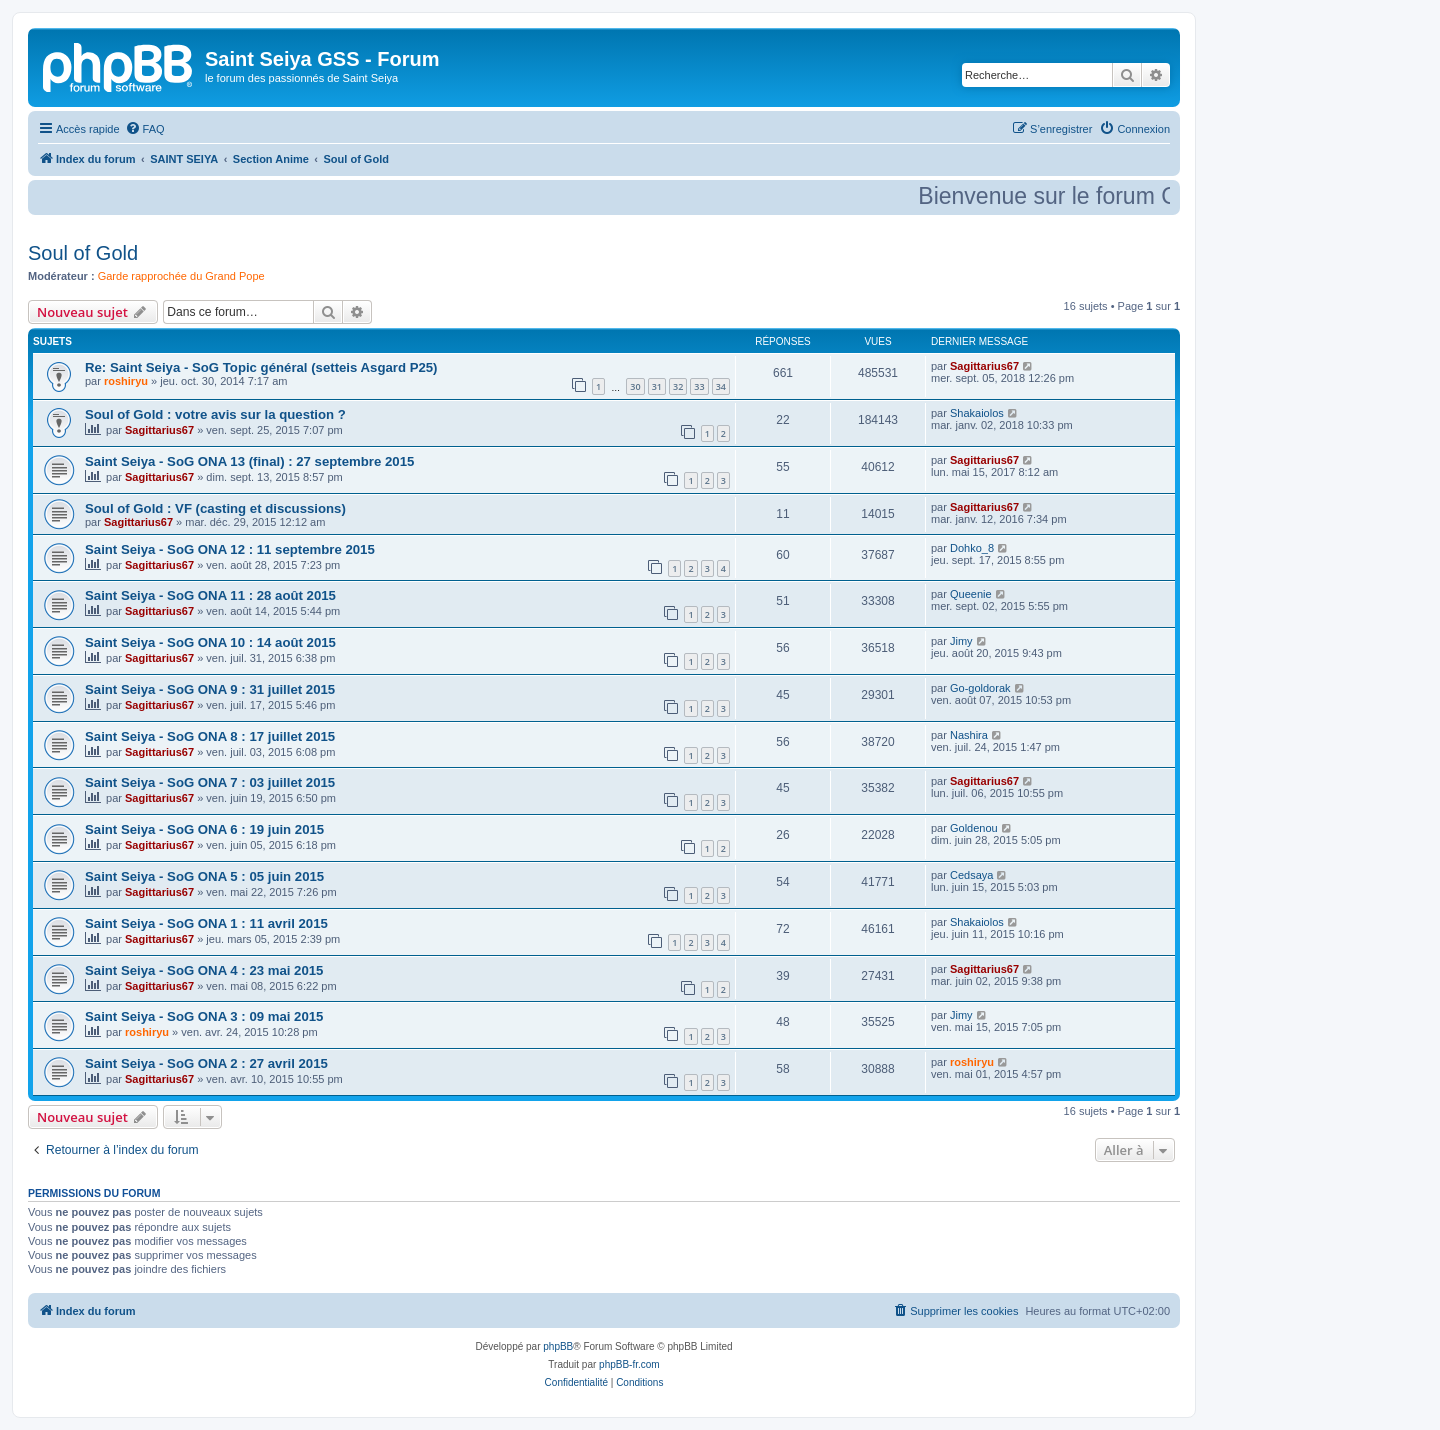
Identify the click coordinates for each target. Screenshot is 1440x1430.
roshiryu (126, 381)
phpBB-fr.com (629, 1364)
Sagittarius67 (984, 366)
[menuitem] (145, 129)
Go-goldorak (980, 688)
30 (635, 386)
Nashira (969, 735)
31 (657, 386)
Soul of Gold (83, 253)
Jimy (961, 641)
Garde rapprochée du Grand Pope (181, 276)
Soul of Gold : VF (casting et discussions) (215, 508)
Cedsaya (971, 875)
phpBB (558, 1346)
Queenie (971, 594)
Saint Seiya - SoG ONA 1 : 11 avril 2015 (206, 923)
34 (721, 386)
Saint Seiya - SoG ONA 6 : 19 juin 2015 (204, 829)
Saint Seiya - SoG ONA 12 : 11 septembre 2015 (230, 549)
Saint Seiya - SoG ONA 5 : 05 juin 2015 (204, 876)
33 (699, 386)
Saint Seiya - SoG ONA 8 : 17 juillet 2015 (210, 736)
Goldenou (974, 828)
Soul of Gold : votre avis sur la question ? (215, 414)
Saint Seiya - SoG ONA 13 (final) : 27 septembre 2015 (249, 461)
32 (678, 386)
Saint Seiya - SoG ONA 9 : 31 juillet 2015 (210, 689)
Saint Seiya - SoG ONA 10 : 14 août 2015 (210, 642)
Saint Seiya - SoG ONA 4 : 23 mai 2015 (204, 970)
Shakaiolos (977, 413)
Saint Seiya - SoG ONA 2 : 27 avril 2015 (206, 1063)
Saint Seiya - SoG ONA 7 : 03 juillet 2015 (210, 782)
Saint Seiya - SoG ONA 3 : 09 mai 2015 (204, 1016)
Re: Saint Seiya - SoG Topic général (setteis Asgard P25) (261, 367)
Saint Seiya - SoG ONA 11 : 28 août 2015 (210, 595)
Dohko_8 (972, 548)
